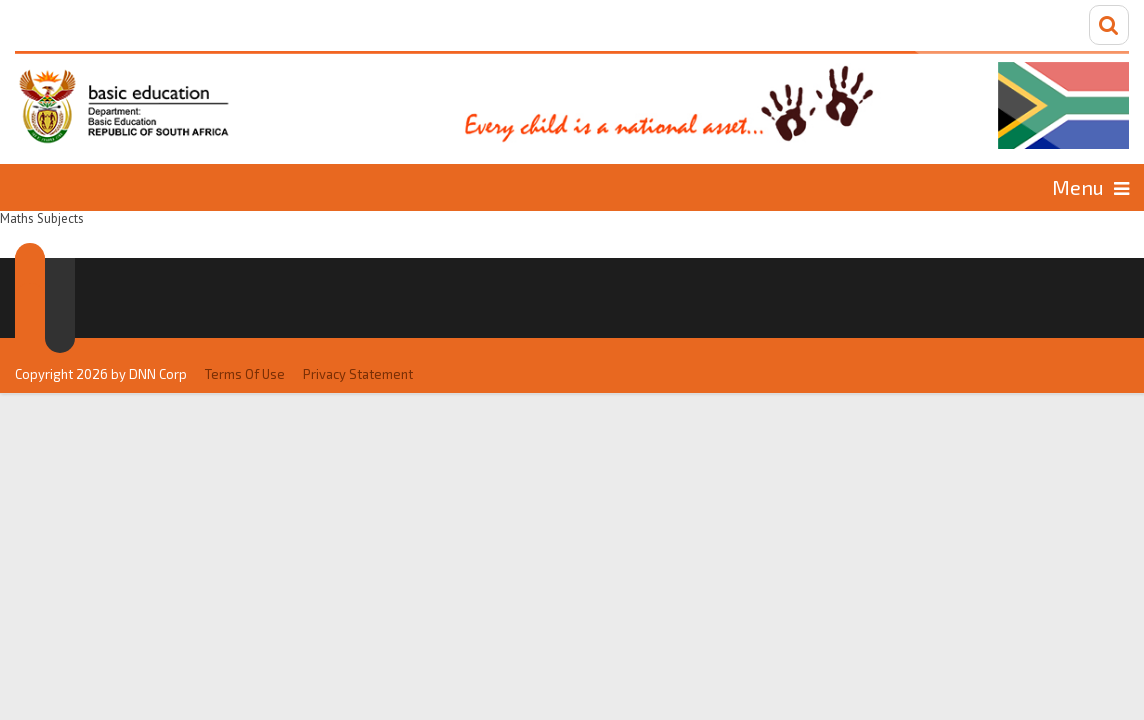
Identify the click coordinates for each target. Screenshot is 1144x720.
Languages (214, 186)
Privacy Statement (358, 332)
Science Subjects (988, 186)
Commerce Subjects (588, 186)
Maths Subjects (380, 186)
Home (99, 186)
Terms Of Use (245, 332)
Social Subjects (795, 186)
